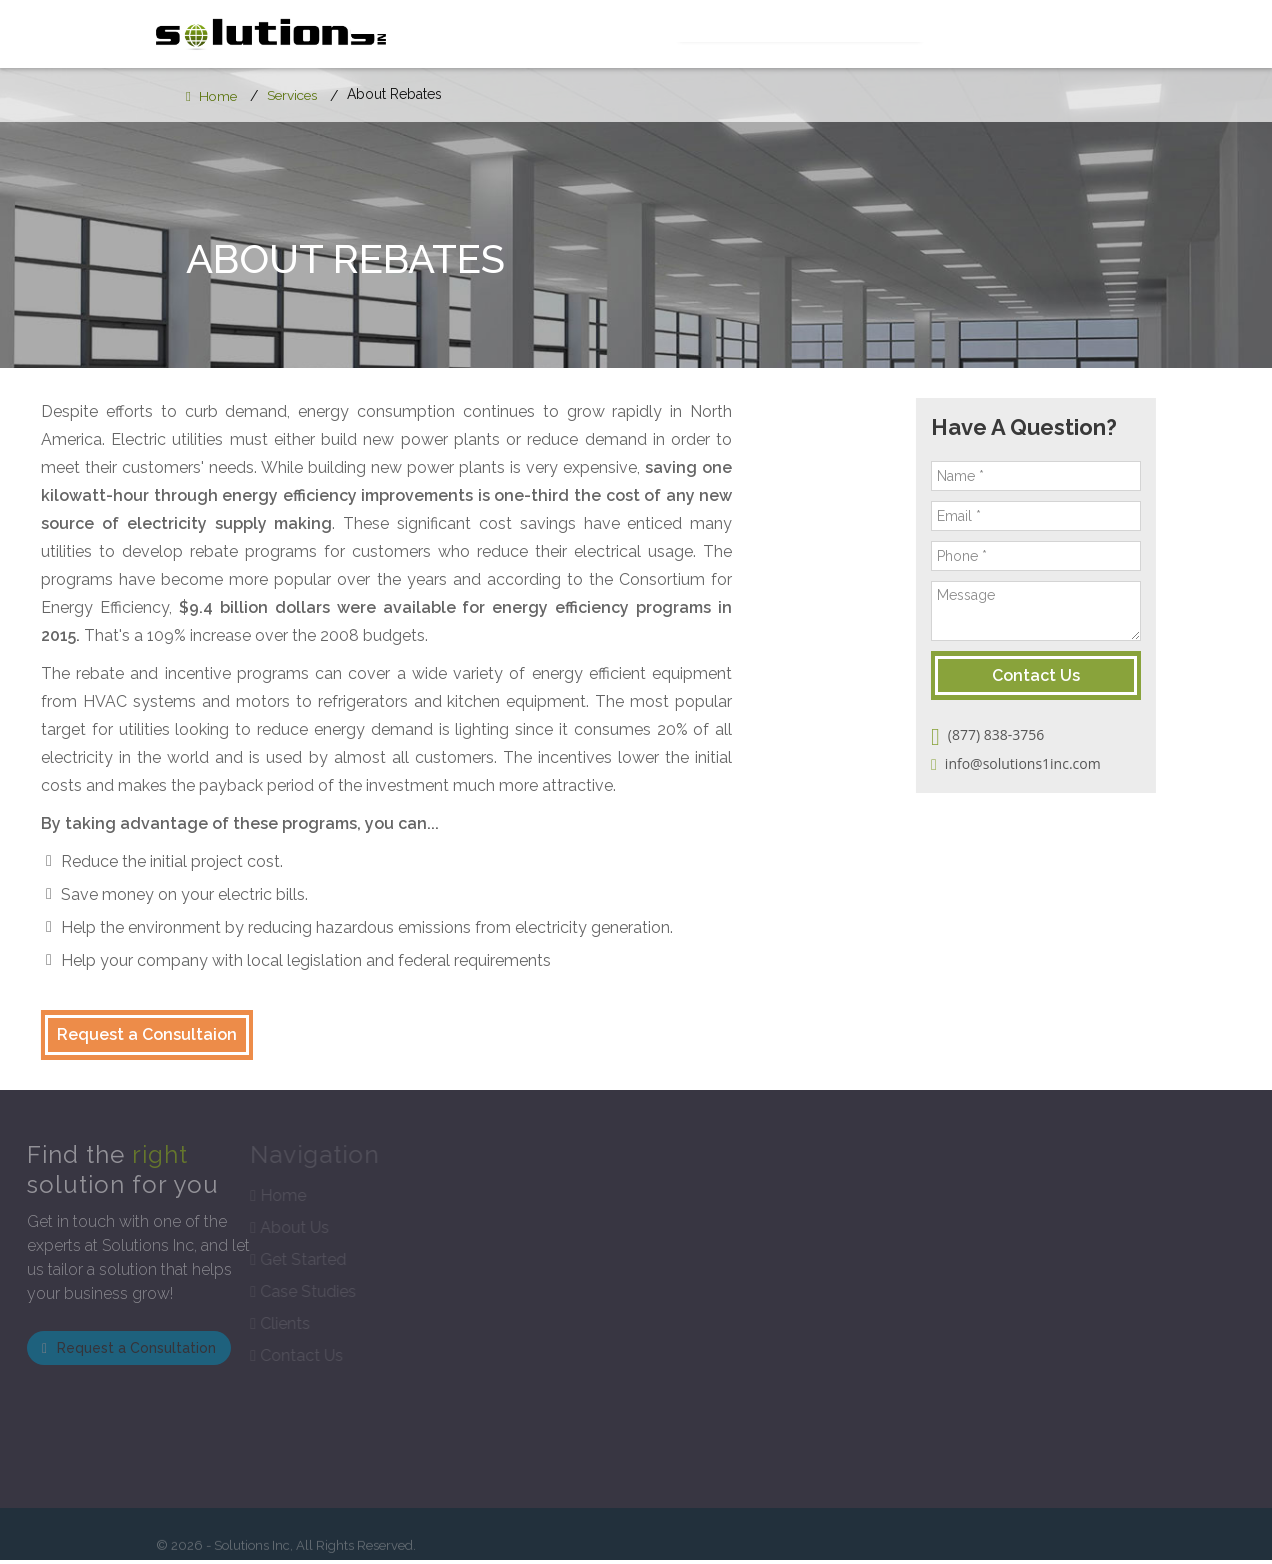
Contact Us (1074, 35)
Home (213, 99)
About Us (594, 35)
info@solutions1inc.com (1058, 769)
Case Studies (945, 35)
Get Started (814, 35)
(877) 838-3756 (1029, 740)
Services (700, 35)
